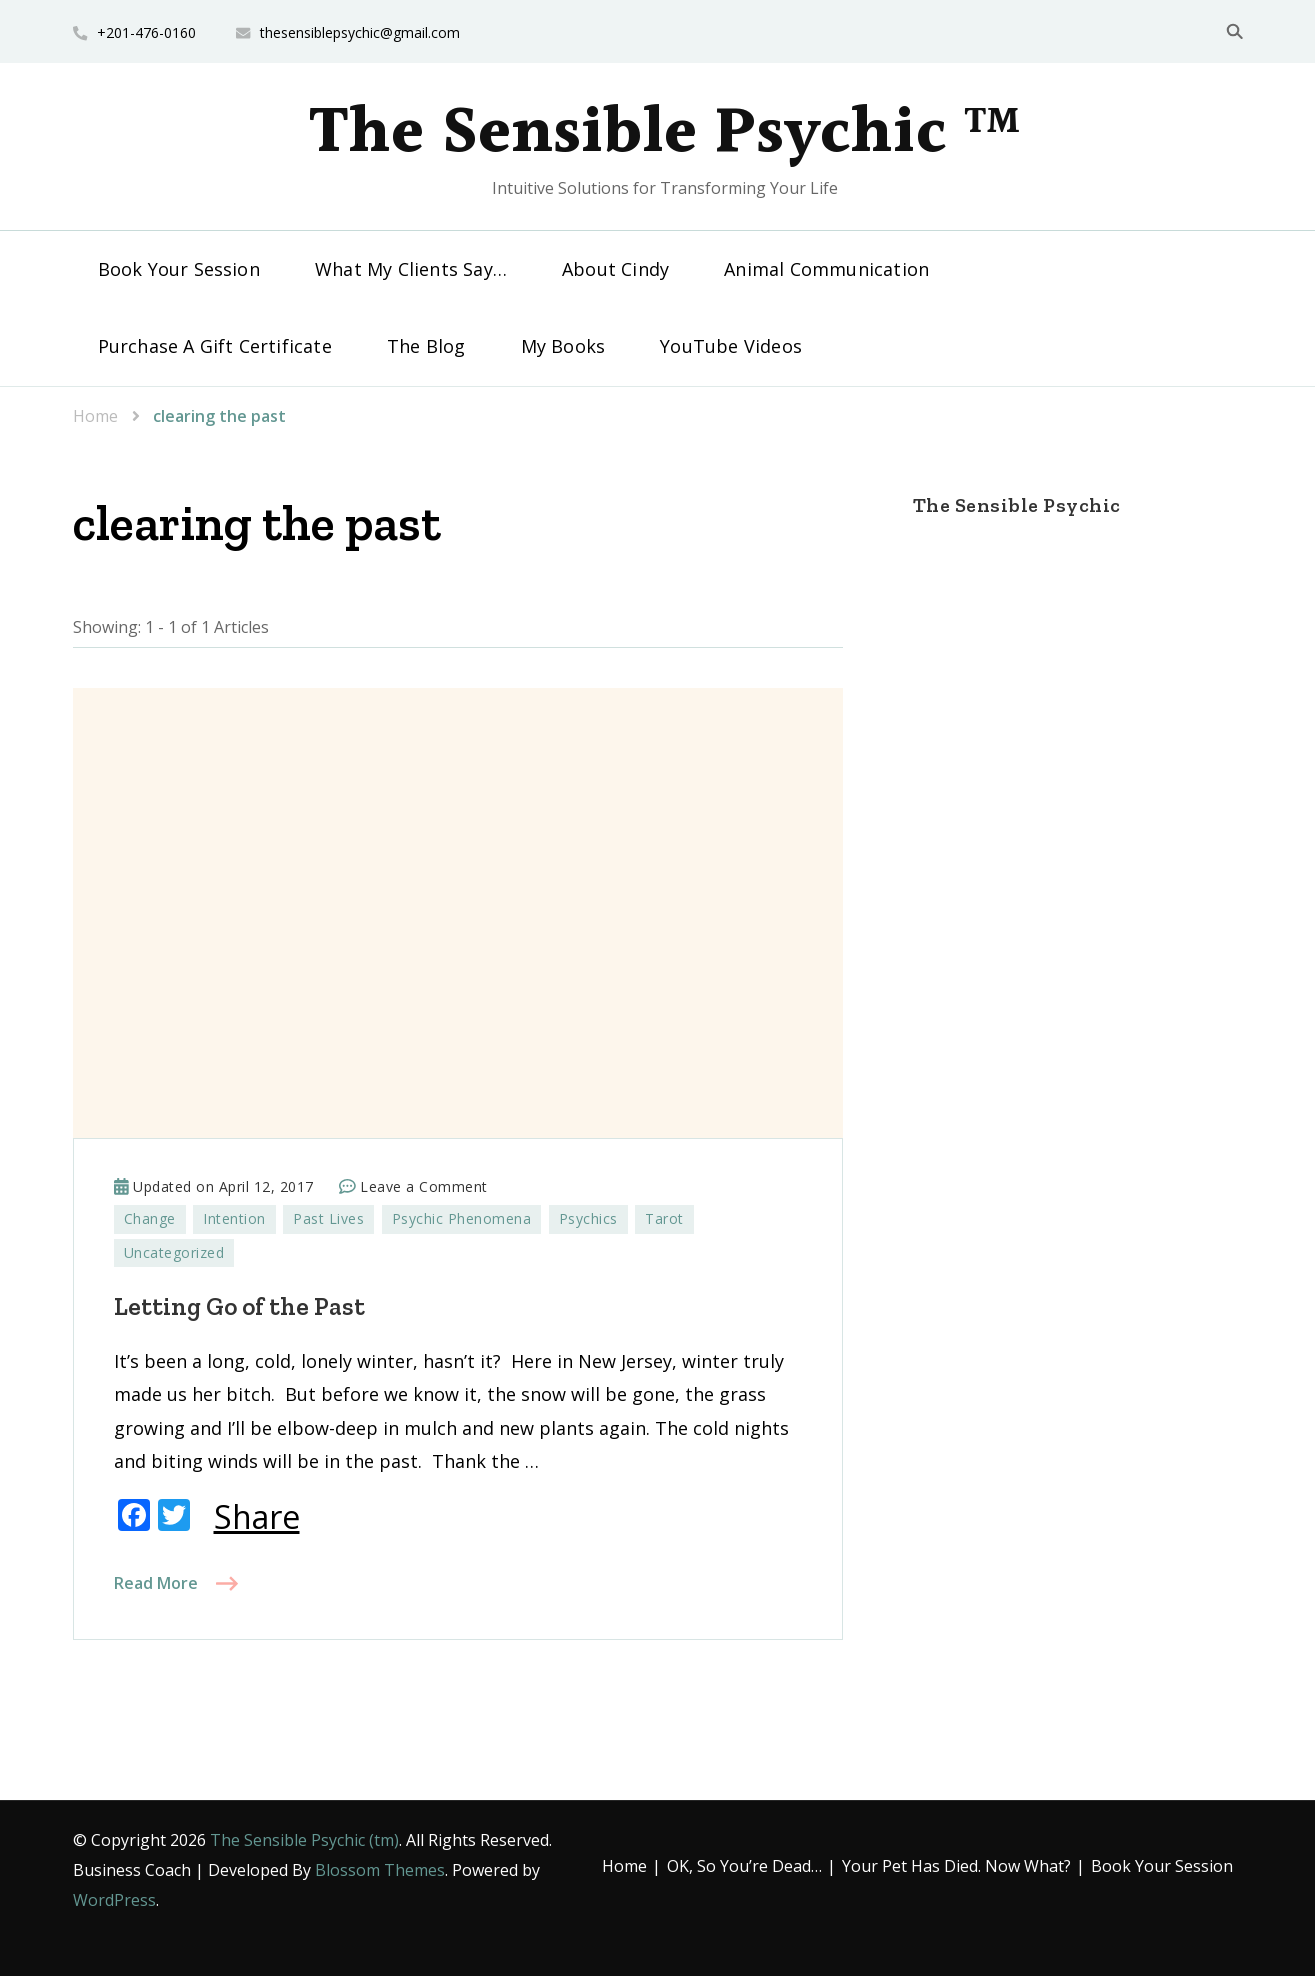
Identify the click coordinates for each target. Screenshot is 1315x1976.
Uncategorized (174, 1252)
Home (624, 1866)
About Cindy (615, 269)
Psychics (588, 1218)
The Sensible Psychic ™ (665, 134)
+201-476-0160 (146, 32)
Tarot (664, 1218)
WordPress (114, 1900)
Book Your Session (179, 269)
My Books (563, 346)
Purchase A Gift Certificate (215, 346)
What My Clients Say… (411, 269)
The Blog (426, 346)
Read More (156, 1583)
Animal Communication (826, 269)
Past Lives (328, 1218)
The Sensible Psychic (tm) (304, 1840)
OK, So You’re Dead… (744, 1866)
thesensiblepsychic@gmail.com (360, 32)
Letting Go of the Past (239, 1306)
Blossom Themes (380, 1870)
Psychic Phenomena (462, 1218)
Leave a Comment (424, 1187)
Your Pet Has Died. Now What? (956, 1866)
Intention (234, 1218)
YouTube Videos (731, 346)
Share (257, 1517)
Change (150, 1218)
